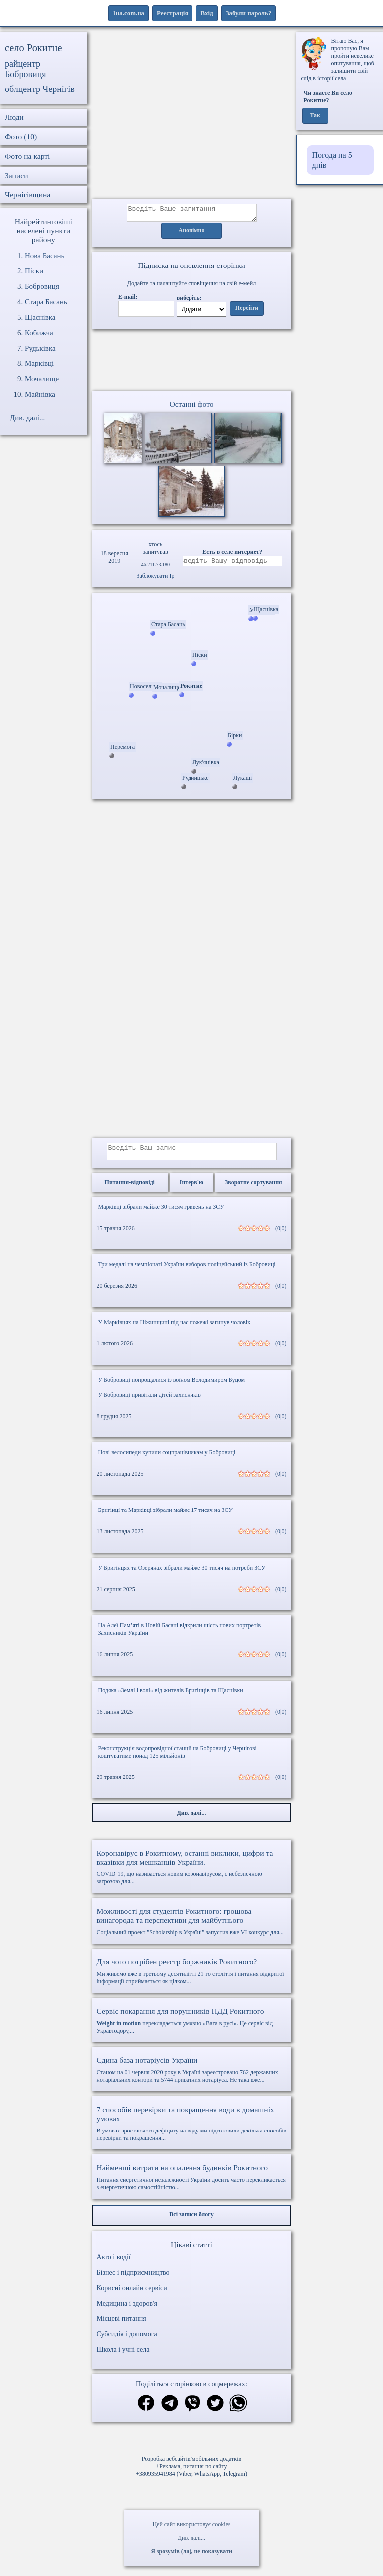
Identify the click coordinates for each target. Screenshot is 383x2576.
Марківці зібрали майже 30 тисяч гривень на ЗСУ (161, 1212)
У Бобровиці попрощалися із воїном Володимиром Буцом (171, 1385)
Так (315, 116)
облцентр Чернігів (40, 89)
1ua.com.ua (129, 13)
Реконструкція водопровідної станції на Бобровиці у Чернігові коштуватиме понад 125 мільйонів (177, 1758)
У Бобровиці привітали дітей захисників (149, 1400)
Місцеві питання (121, 2324)
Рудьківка (40, 348)
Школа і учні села (123, 2355)
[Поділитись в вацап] (238, 2410)
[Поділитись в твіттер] (215, 2410)
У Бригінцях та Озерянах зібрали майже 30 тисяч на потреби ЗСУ (182, 1573)
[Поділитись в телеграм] (170, 2410)
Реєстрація (172, 13)
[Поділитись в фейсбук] (146, 2409)
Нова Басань (44, 256)
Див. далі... (191, 2537)
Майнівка (40, 394)
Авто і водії (114, 2263)
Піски (34, 271)
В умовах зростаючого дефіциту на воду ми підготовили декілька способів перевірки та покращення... (192, 2129)
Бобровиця (42, 286)
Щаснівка (40, 317)
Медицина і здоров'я (127, 2309)
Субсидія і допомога (127, 2340)
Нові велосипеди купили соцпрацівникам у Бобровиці (167, 1458)
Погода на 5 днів (332, 160)
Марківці (39, 363)
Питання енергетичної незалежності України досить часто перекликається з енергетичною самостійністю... (192, 2183)
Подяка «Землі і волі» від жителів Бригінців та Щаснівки (170, 1696)
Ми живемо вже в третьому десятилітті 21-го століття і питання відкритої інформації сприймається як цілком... (192, 1977)
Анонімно (192, 234)
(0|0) (280, 1234)
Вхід (206, 13)
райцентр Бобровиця (25, 69)
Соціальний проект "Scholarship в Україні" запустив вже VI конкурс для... (192, 1927)
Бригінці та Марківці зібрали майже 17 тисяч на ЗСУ (165, 1515)
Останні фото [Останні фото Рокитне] (191, 407)
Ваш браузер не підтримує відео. (191, 362)
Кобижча (39, 333)
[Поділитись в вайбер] (192, 2410)
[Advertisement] (191, 115)
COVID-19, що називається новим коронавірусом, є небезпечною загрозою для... (192, 1873)
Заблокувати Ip (155, 578)
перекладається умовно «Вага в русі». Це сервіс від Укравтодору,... (192, 2026)
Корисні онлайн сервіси (132, 2294)
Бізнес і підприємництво (133, 2278)
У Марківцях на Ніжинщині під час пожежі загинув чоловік (174, 1328)
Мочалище (42, 379)
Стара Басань (46, 302)
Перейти (246, 311)
